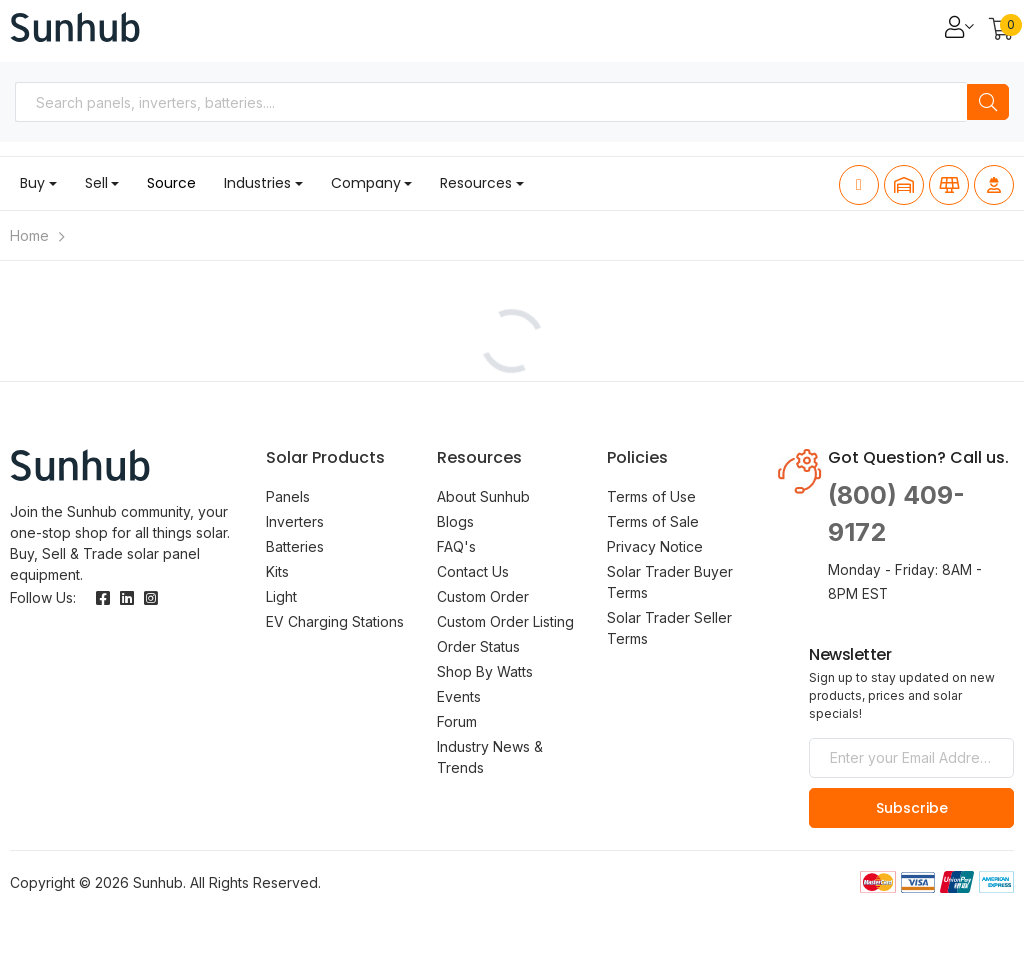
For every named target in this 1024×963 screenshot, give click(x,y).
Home (29, 235)
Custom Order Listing (505, 621)
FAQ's (456, 546)
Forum (457, 721)
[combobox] (491, 102)
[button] (1001, 30)
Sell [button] (96, 183)
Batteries (295, 546)
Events (459, 696)
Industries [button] (257, 183)
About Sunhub (483, 496)
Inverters (295, 521)
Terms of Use (651, 496)
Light (281, 596)
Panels (288, 496)
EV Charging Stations (335, 621)
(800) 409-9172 (896, 514)
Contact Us (473, 571)
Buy (32, 183)
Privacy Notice (655, 546)
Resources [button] (476, 183)
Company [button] (366, 183)
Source (171, 183)
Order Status (478, 646)
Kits (277, 571)
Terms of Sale (653, 521)
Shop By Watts (485, 671)
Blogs (455, 521)
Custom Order (483, 596)
